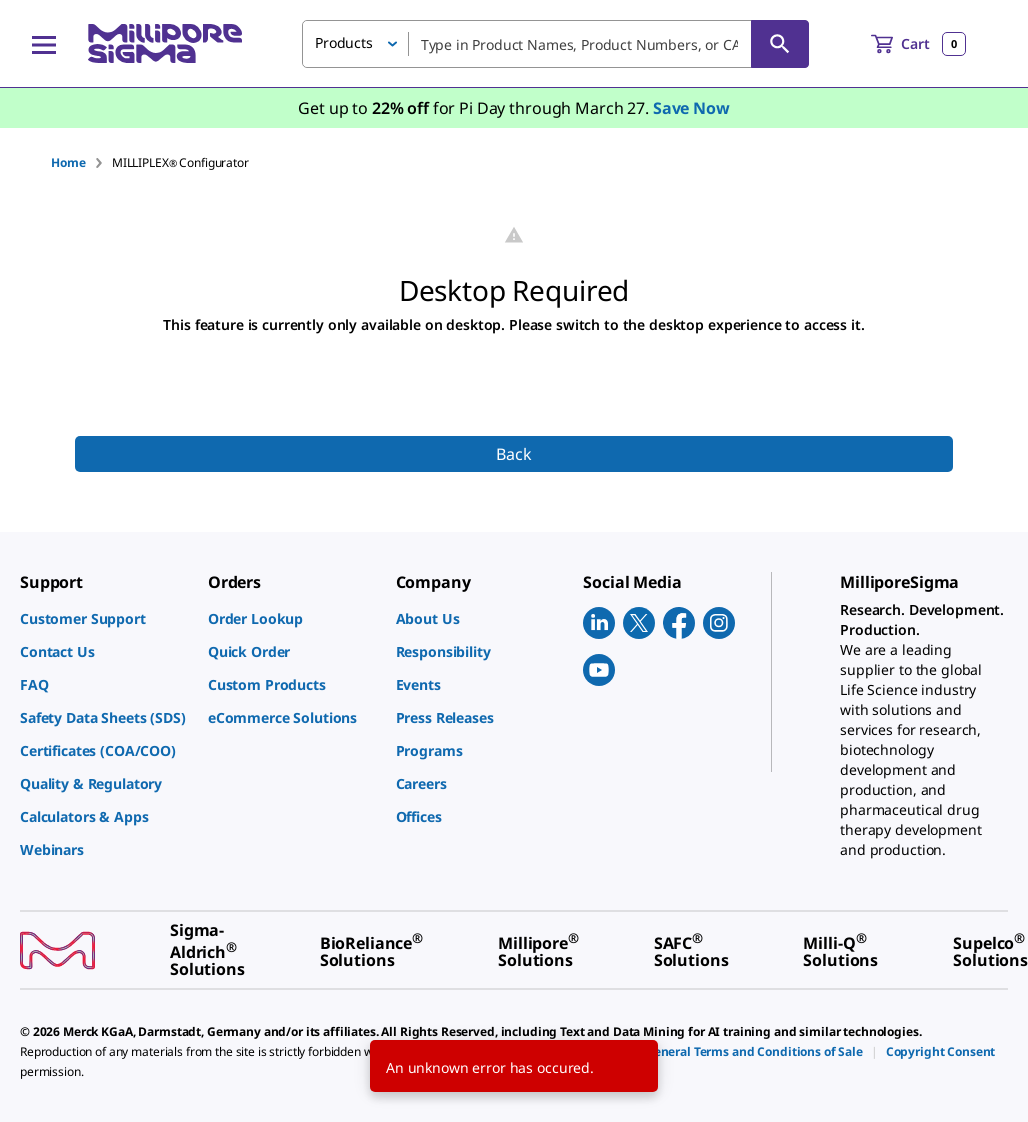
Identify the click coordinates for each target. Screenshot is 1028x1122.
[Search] (780, 44)
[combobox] (555, 44)
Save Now (691, 108)
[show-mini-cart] (918, 44)
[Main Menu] (44, 44)
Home (68, 162)
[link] (104, 618)
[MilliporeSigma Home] (165, 43)
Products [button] (344, 42)
